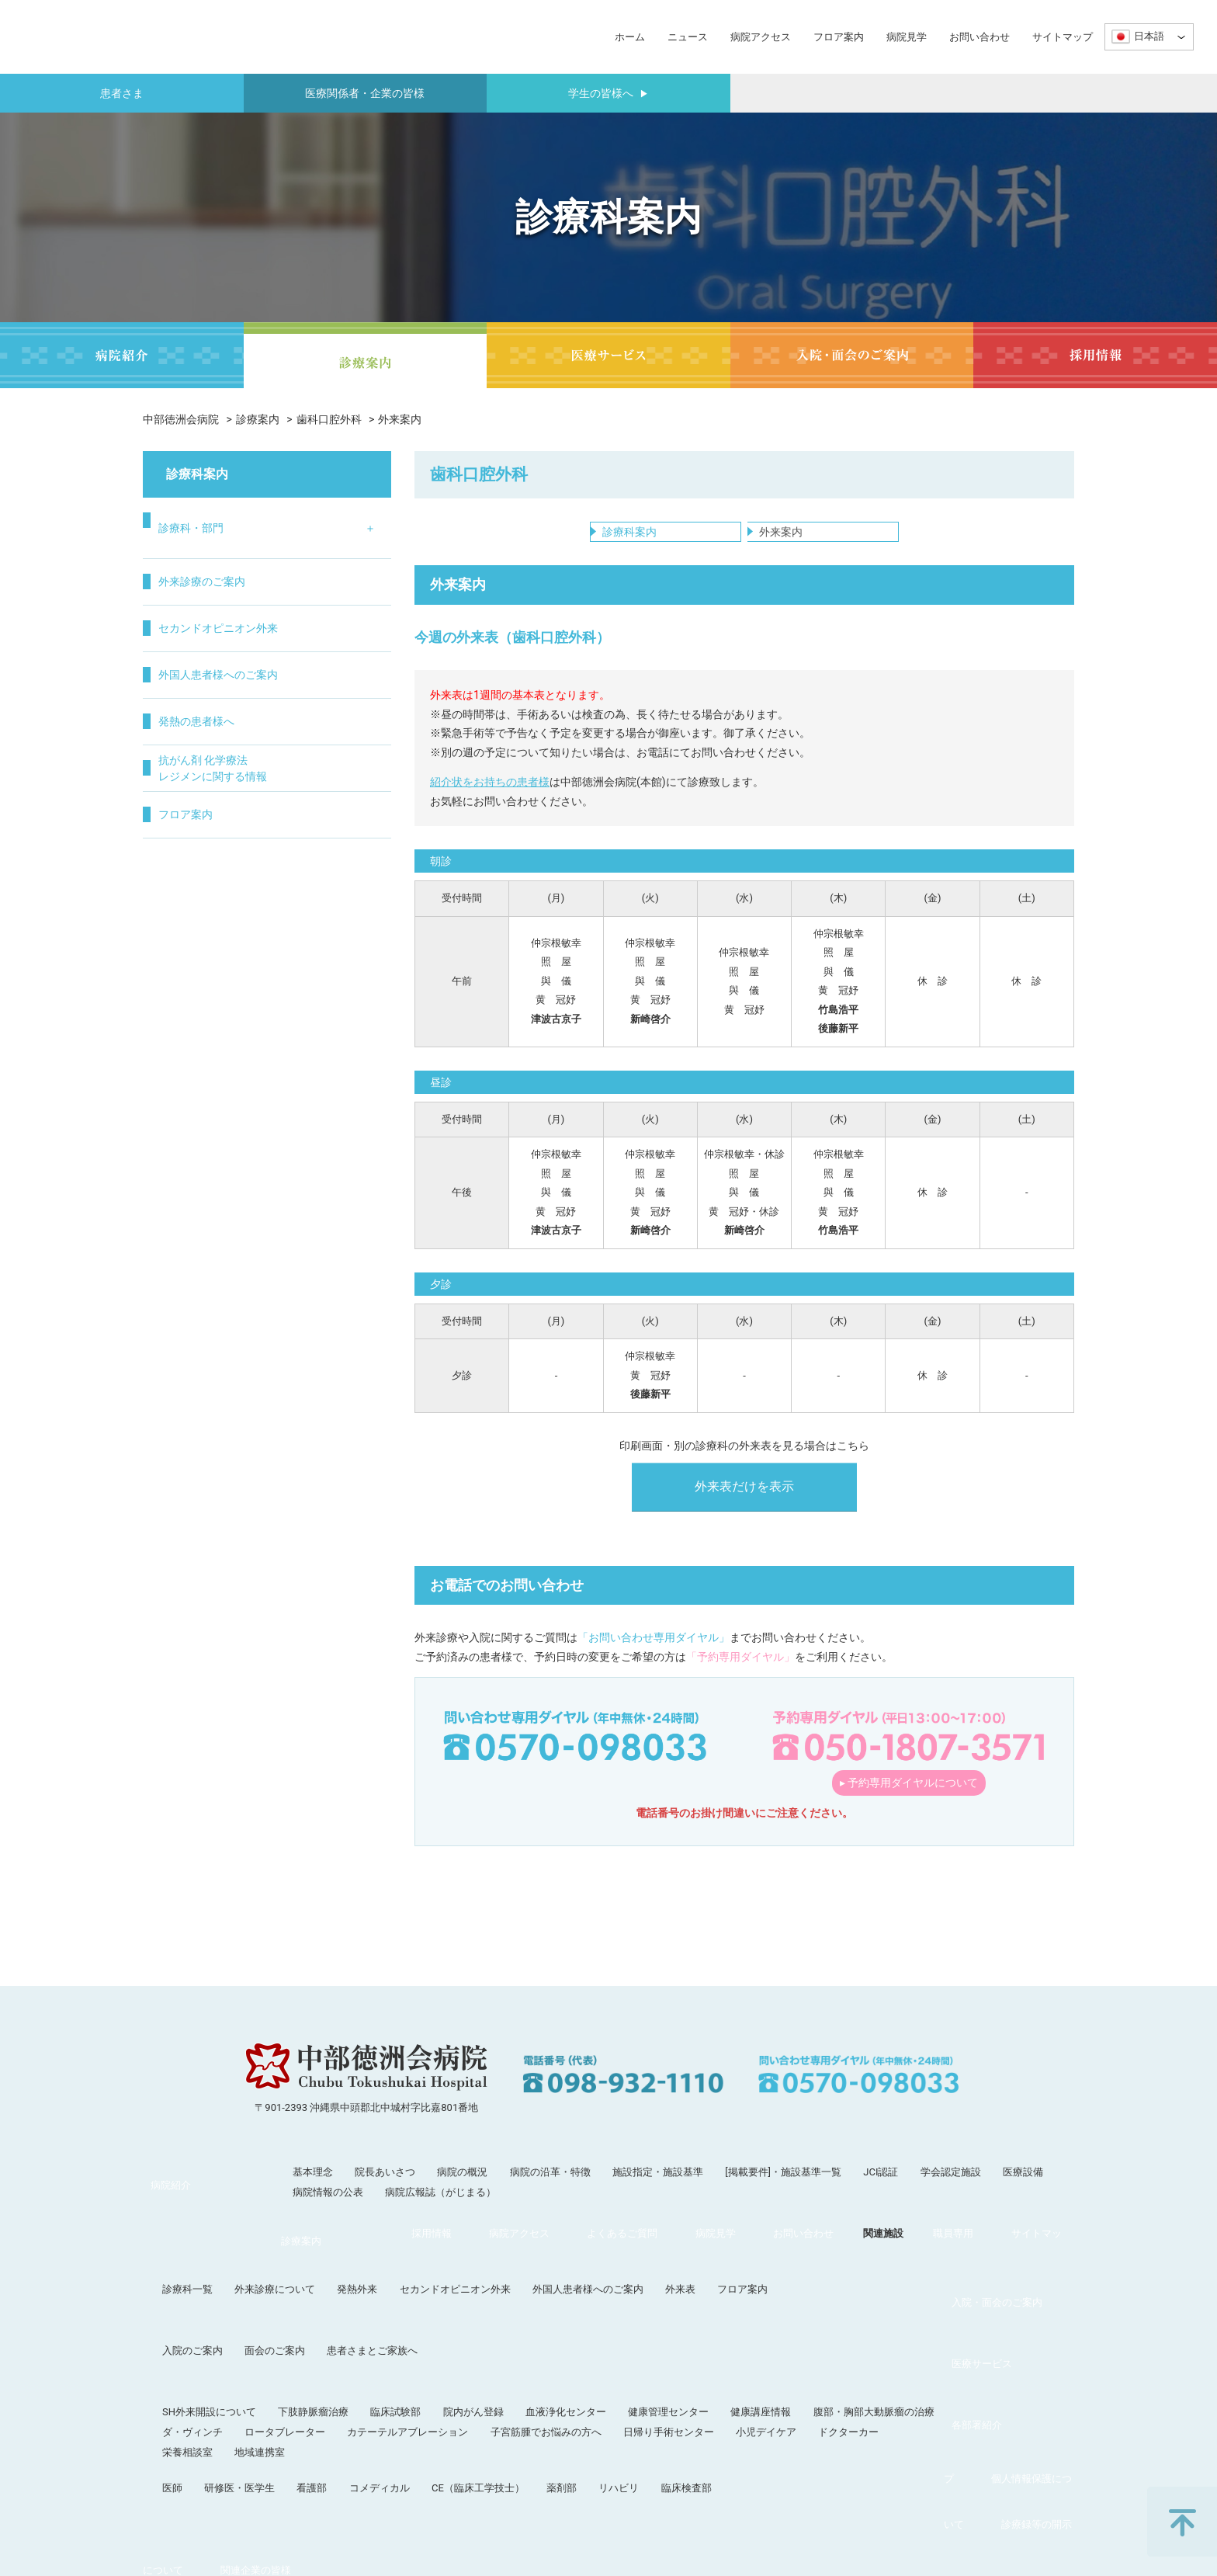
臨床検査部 (817, 2394)
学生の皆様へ (608, 93)
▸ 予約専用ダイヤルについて (909, 1801)
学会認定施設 (951, 2190)
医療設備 (1023, 2190)
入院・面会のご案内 (188, 2282)
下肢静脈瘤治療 (443, 2318)
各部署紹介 (168, 2394)
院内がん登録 (604, 2318)
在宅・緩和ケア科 (345, 734)
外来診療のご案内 (215, 870)
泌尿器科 (256, 709)
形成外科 (256, 623)
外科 (167, 738)
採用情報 (163, 2422)
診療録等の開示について (910, 2422)
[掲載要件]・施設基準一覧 (783, 2190)
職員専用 (607, 2422)
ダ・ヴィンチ (323, 2338)
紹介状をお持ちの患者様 (490, 800)
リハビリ (749, 2394)
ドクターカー (978, 2338)
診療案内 (257, 419)
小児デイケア (896, 2338)
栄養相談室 (318, 2358)
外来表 (811, 2246)
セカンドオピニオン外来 (234, 917)
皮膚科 (250, 681)
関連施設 (545, 2422)
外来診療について (405, 2246)
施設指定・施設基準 (657, 2190)
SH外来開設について (340, 2318)
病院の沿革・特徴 (550, 2190)
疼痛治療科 (340, 799)
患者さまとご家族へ (502, 2282)
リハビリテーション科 (345, 574)
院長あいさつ (385, 2190)
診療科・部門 (203, 520)
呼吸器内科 (183, 594)
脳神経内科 (183, 709)
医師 (303, 2394)
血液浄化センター (696, 2318)
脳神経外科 (261, 594)
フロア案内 (838, 37)
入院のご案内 (323, 2282)
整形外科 (256, 566)
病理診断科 (340, 697)
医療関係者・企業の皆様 (365, 93)
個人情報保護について (782, 2422)
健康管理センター (798, 2318)
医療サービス (173, 2318)
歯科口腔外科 (329, 419)
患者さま (122, 93)
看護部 (442, 2394)
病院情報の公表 (328, 2211)
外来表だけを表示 (744, 1505)
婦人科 (250, 738)
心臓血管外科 (188, 767)
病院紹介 (163, 2190)
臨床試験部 (526, 2318)
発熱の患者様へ (209, 1010)
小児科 (250, 652)
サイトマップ (1062, 37)
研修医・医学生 (370, 2394)
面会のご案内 (405, 2282)
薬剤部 (692, 2394)
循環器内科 (183, 623)
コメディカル (510, 2394)
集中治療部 (340, 771)
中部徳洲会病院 (181, 419)
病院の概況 (462, 2190)
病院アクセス (760, 37)
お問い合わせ (979, 37)
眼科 (245, 767)
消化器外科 (183, 824)
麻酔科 (329, 640)
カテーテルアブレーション (537, 2338)
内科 (167, 566)
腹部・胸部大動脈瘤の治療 (1004, 2318)
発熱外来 (487, 2246)
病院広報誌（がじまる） (440, 2211)
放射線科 (334, 611)
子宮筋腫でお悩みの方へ (676, 2338)
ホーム (630, 37)
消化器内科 (183, 652)
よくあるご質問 (322, 2422)
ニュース (687, 37)
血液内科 (177, 681)
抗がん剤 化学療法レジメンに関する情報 (228, 1057)
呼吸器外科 (183, 796)
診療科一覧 (318, 2246)
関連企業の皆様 (1022, 2422)
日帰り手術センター (799, 2338)
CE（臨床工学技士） (608, 2394)
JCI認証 (880, 2190)
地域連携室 (390, 2358)
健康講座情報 (891, 2318)
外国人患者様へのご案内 (234, 963)
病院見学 (906, 37)
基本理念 (313, 2190)
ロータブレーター (415, 2338)
